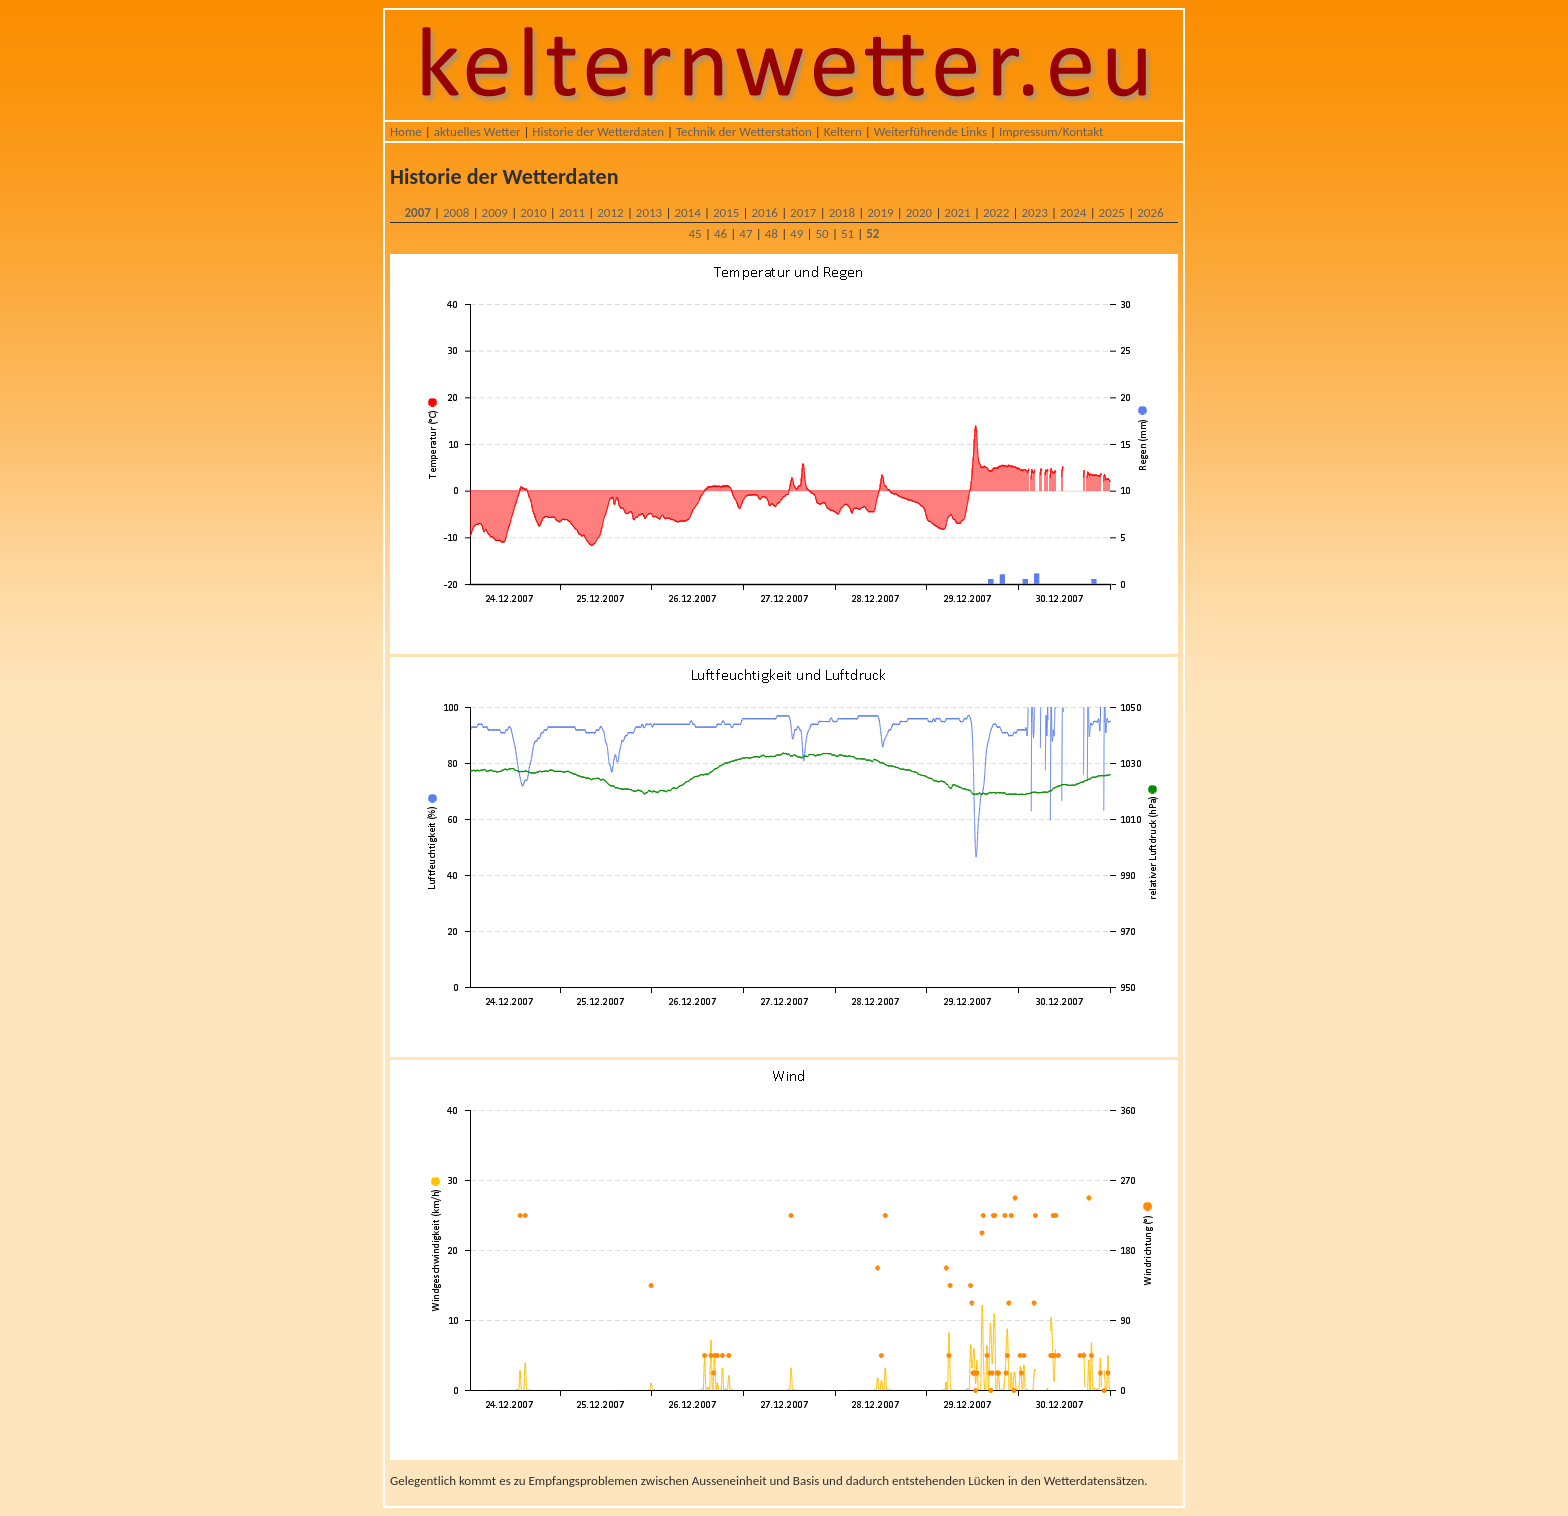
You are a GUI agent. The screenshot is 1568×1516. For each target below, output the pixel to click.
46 (720, 233)
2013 (649, 212)
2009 (495, 212)
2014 (687, 212)
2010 (533, 212)
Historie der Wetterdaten (598, 131)
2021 (957, 212)
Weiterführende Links (930, 131)
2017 (803, 212)
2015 (726, 212)
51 (847, 233)
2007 (417, 212)
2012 (610, 212)
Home (406, 131)
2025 (1112, 212)
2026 (1150, 212)
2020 (919, 212)
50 (821, 233)
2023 (1034, 212)
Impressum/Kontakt (1051, 131)
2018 (842, 212)
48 (771, 233)
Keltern (843, 131)
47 (745, 233)
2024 (1073, 212)
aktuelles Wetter (477, 131)
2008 (456, 212)
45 (695, 233)
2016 (765, 212)
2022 (996, 212)
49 (796, 233)
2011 (572, 212)
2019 (880, 212)
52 (872, 233)
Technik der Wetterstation (744, 131)
